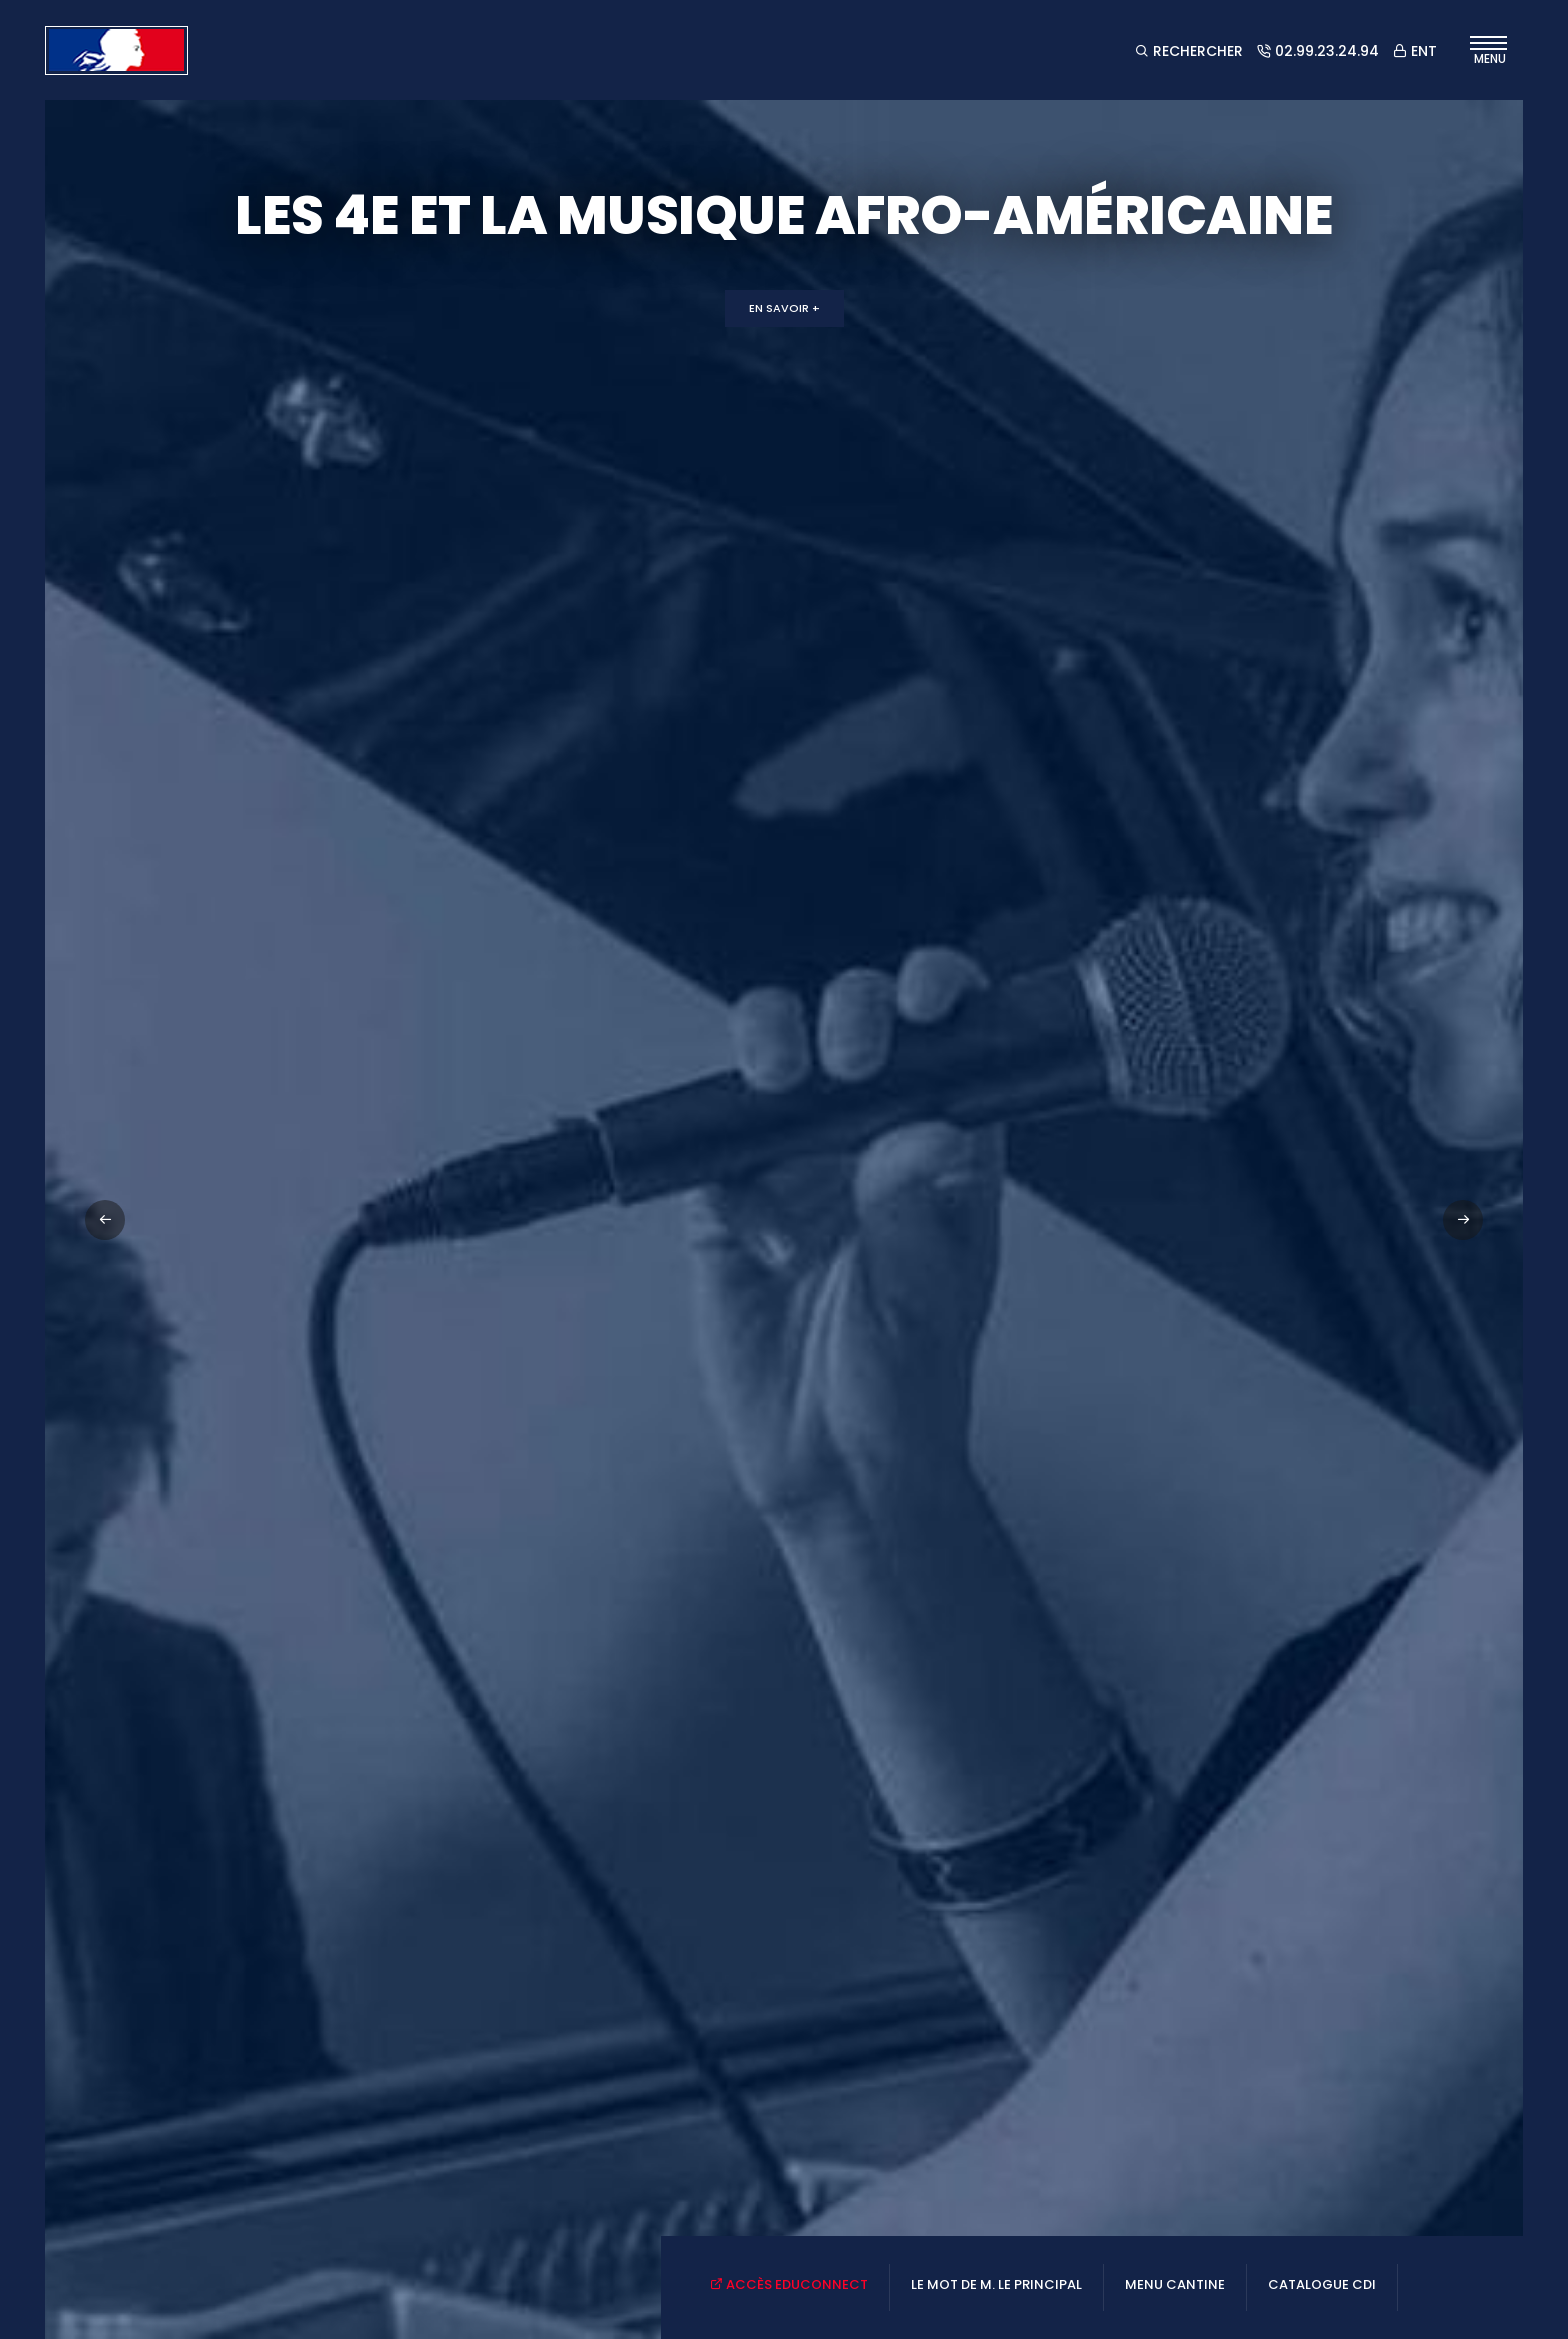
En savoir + (784, 308)
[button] (1463, 1220)
